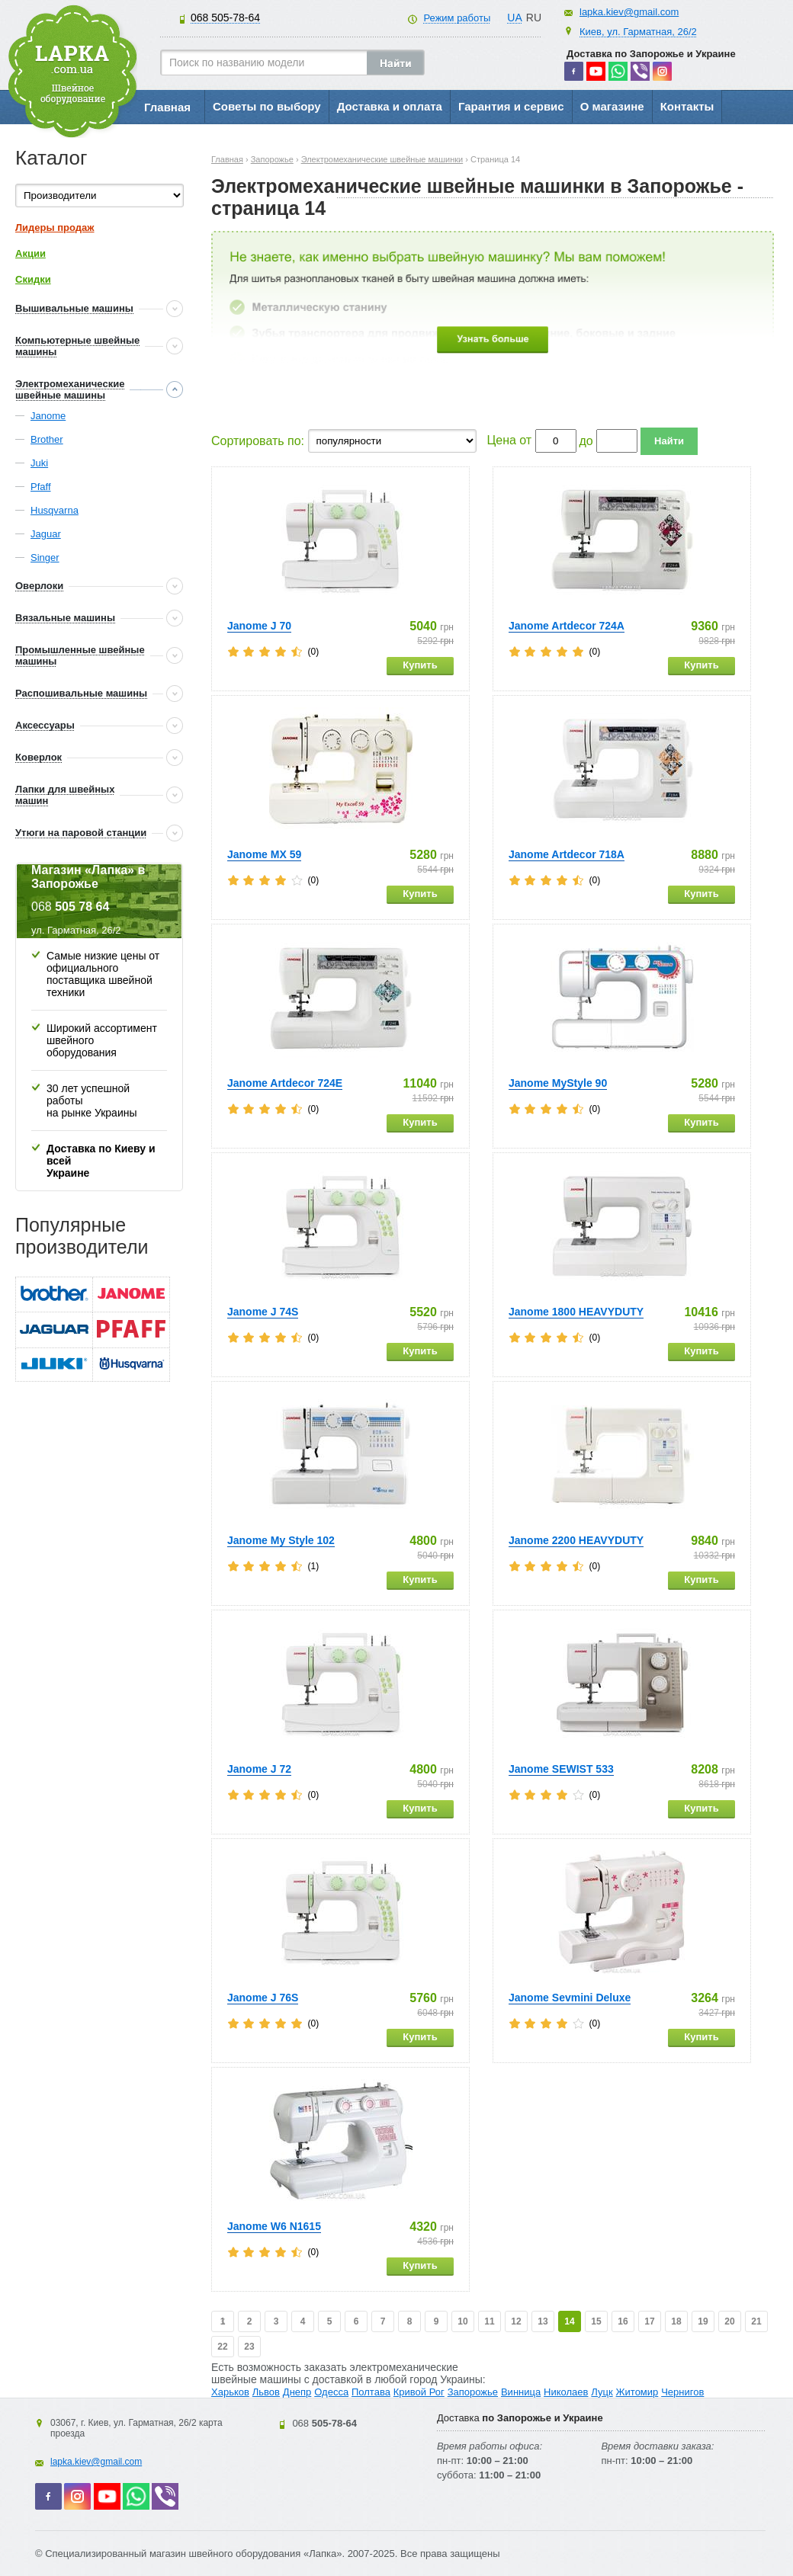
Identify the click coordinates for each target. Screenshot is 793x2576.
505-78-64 (225, 17)
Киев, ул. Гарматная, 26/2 (638, 31)
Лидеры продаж (55, 227)
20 (729, 2321)
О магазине (612, 106)
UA (514, 17)
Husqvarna (54, 510)
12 (516, 2321)
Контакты (687, 106)
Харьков (230, 2392)
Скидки (33, 279)
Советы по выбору (267, 106)
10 (462, 2321)
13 (542, 2321)
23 (249, 2346)
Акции (30, 253)
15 (596, 2321)
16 (623, 2321)
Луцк (601, 2392)
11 (489, 2321)
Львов (266, 2392)
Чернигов (682, 2392)
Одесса (331, 2392)
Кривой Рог (419, 2392)
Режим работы (456, 18)
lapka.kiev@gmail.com (629, 12)
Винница (521, 2392)
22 (222, 2346)
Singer (44, 557)
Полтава (371, 2392)
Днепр (297, 2392)
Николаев (566, 2392)
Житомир (637, 2392)
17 (649, 2321)
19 (703, 2321)
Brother (46, 439)
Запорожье (473, 2392)
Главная (167, 107)
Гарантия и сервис (511, 106)
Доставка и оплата (389, 106)
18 (676, 2321)
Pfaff (40, 486)
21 (756, 2321)
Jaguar (45, 534)
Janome (48, 415)
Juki (39, 463)
